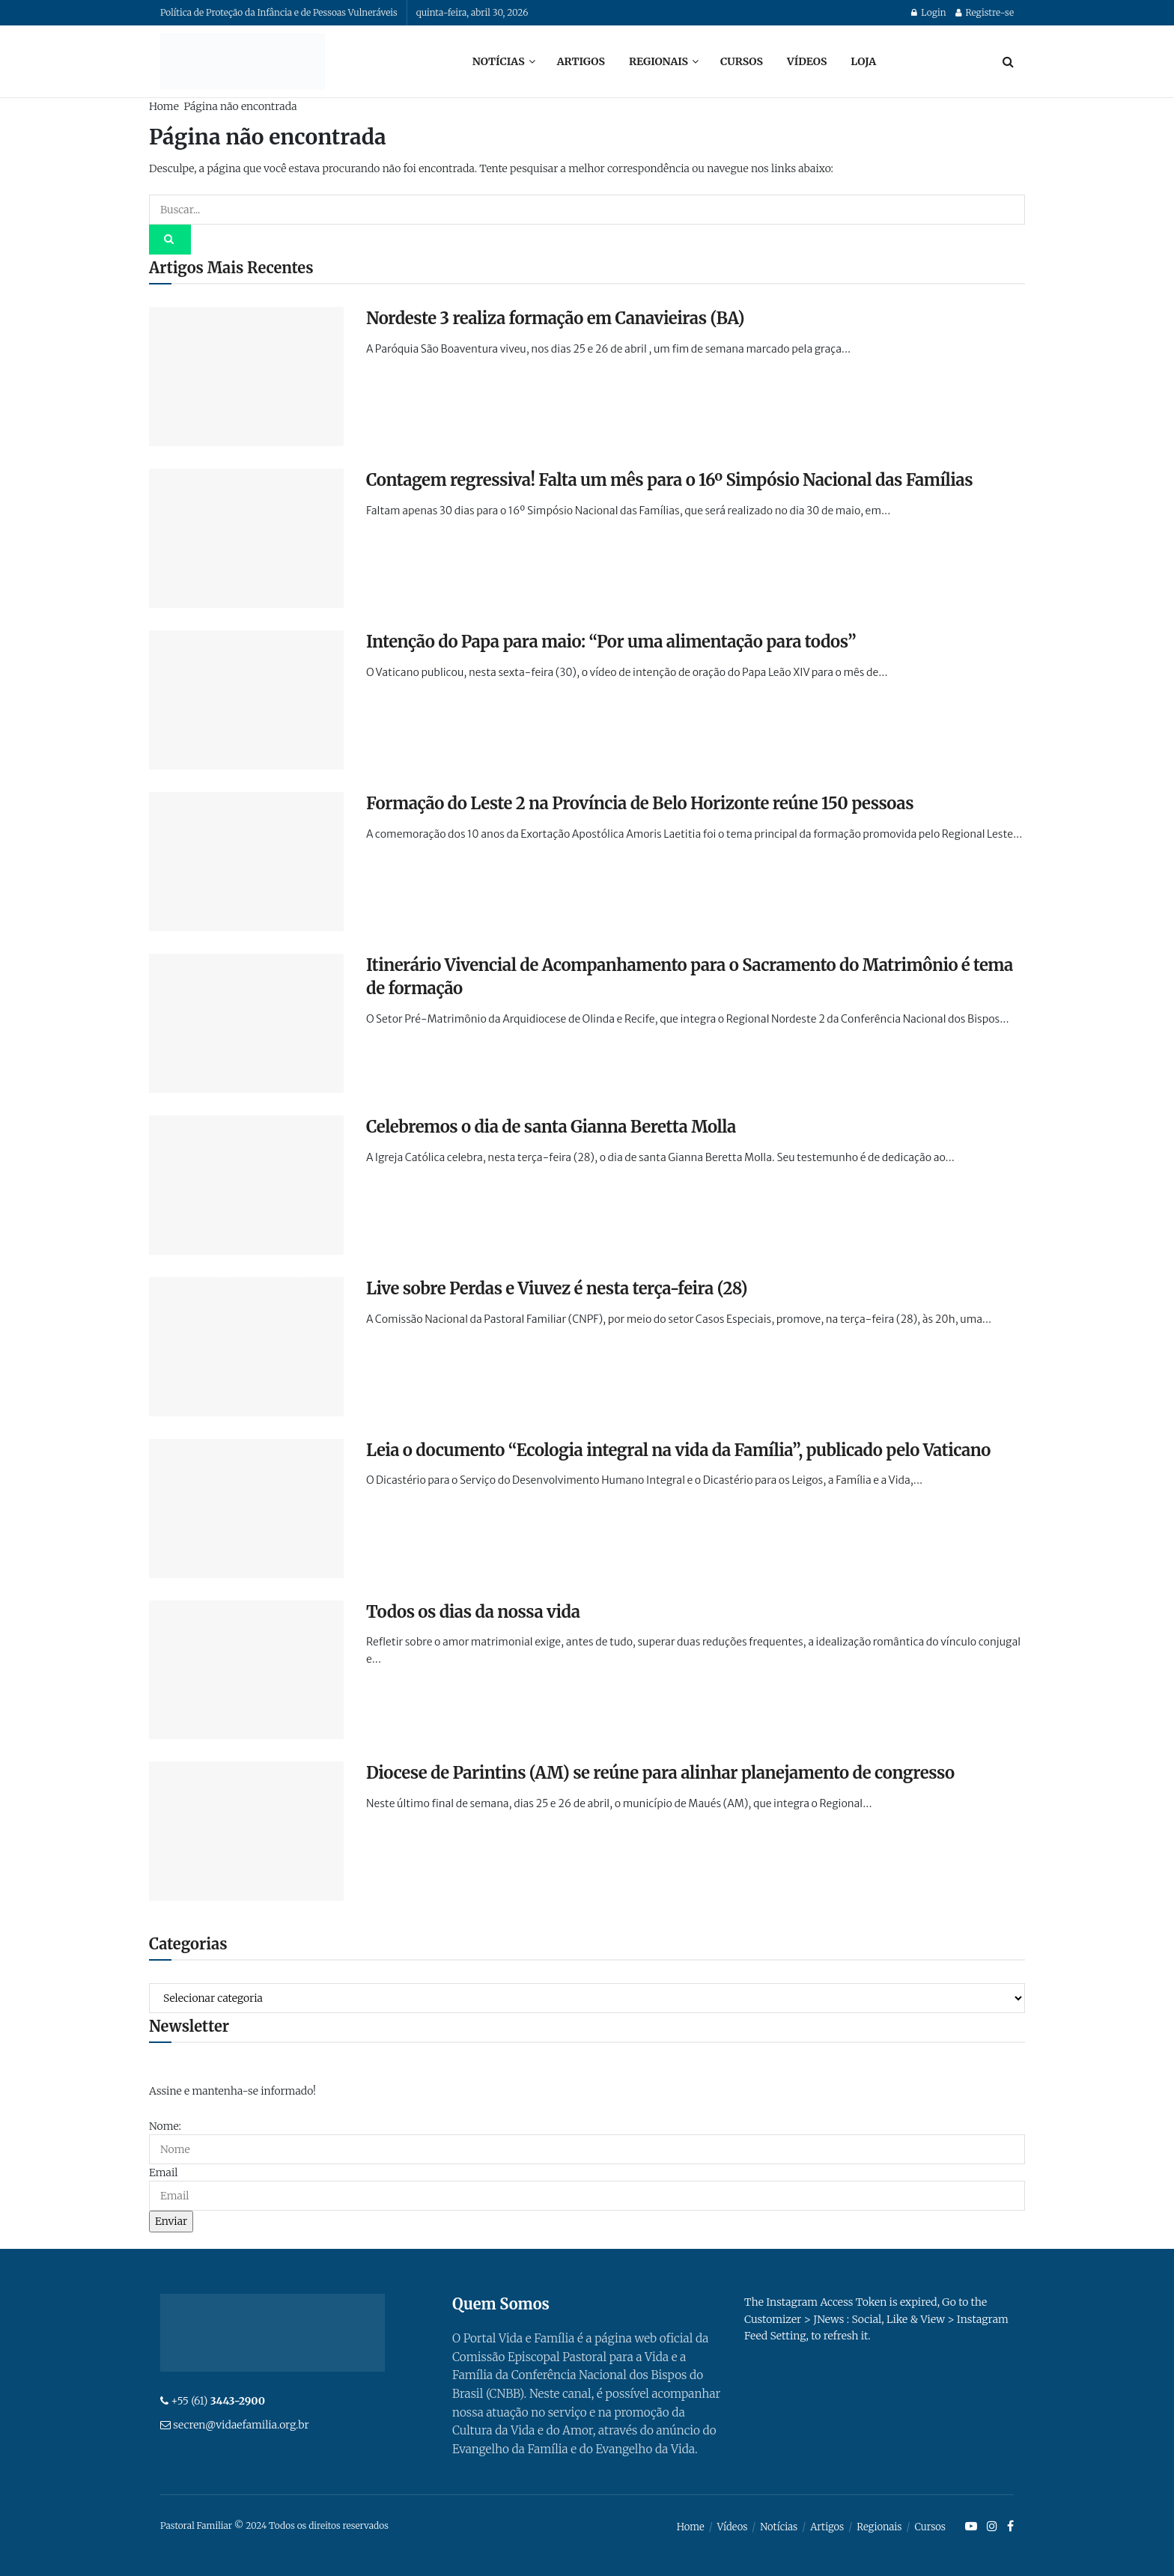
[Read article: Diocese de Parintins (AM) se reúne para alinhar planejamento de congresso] (246, 1831)
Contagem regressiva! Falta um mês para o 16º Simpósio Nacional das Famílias (669, 479)
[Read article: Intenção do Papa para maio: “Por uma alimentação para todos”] (246, 700)
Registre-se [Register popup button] (984, 12)
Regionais (658, 61)
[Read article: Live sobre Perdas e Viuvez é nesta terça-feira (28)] (246, 1346)
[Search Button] (1008, 61)
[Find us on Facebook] (1010, 2527)
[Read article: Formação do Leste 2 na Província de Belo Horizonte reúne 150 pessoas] (246, 861)
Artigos (581, 61)
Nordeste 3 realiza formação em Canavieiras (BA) (555, 318)
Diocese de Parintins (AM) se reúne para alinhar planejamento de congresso (660, 1772)
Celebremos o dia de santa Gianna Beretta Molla (551, 1126)
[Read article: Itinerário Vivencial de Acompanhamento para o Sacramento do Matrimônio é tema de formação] (246, 1023)
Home (164, 106)
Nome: (165, 2126)
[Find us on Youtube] (971, 2527)
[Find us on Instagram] (992, 2527)
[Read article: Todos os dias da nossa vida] (246, 1670)
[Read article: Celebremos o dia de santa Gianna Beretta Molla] (246, 1185)
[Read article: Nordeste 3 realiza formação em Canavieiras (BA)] (246, 376)
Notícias (498, 61)
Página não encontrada (239, 106)
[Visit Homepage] (242, 61)
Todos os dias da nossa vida (473, 1611)
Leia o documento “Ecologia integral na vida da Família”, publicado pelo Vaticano (678, 1450)
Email (163, 2172)
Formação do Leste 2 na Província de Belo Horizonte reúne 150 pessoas (639, 803)
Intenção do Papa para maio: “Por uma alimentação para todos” (611, 641)
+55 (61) (218, 2401)
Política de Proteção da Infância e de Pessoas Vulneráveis (279, 12)
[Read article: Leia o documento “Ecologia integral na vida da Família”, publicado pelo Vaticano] (246, 1508)
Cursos (741, 61)
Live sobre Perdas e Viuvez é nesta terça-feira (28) (556, 1288)
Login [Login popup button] (928, 12)
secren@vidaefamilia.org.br (240, 2425)
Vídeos (807, 61)
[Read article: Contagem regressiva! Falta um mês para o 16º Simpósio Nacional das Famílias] (246, 538)
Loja (863, 61)
